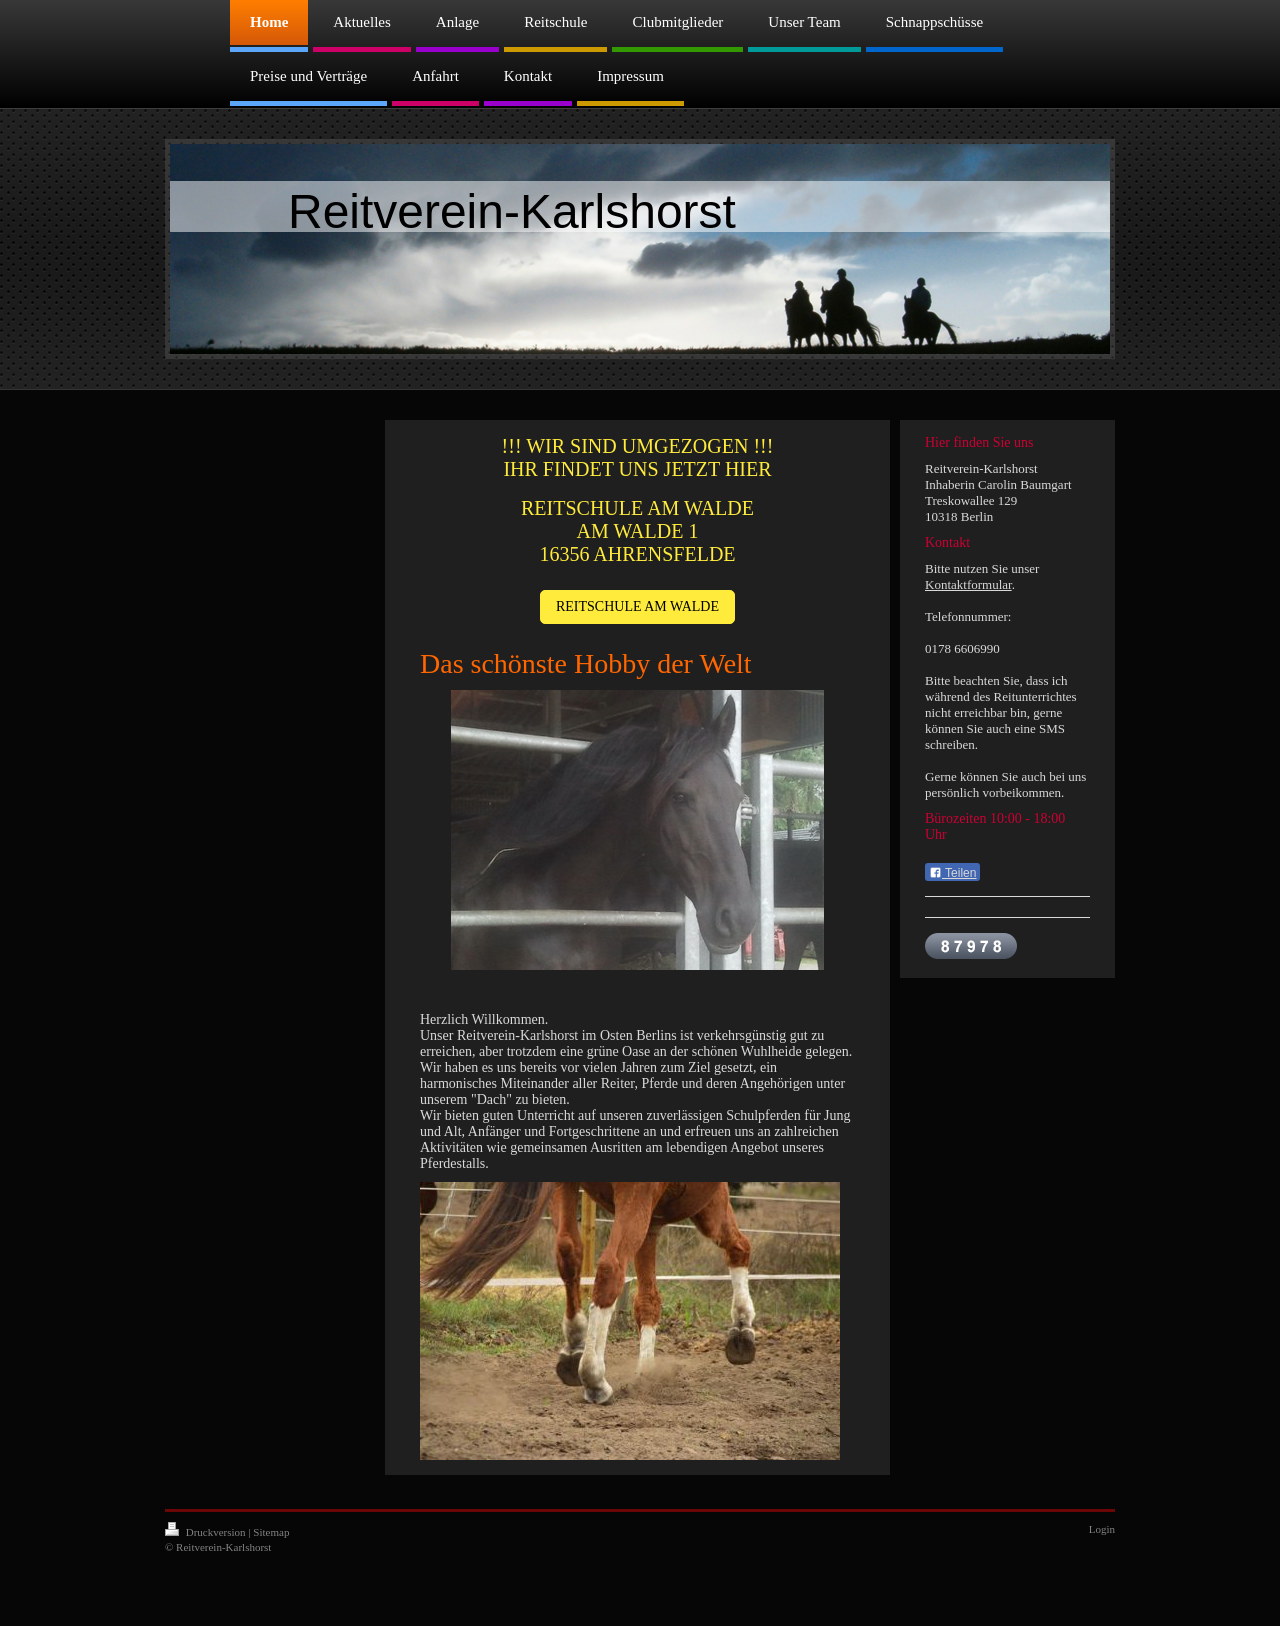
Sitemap (271, 1532)
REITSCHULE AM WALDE (637, 606)
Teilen (952, 873)
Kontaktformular (968, 584)
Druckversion (206, 1532)
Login (1102, 1529)
